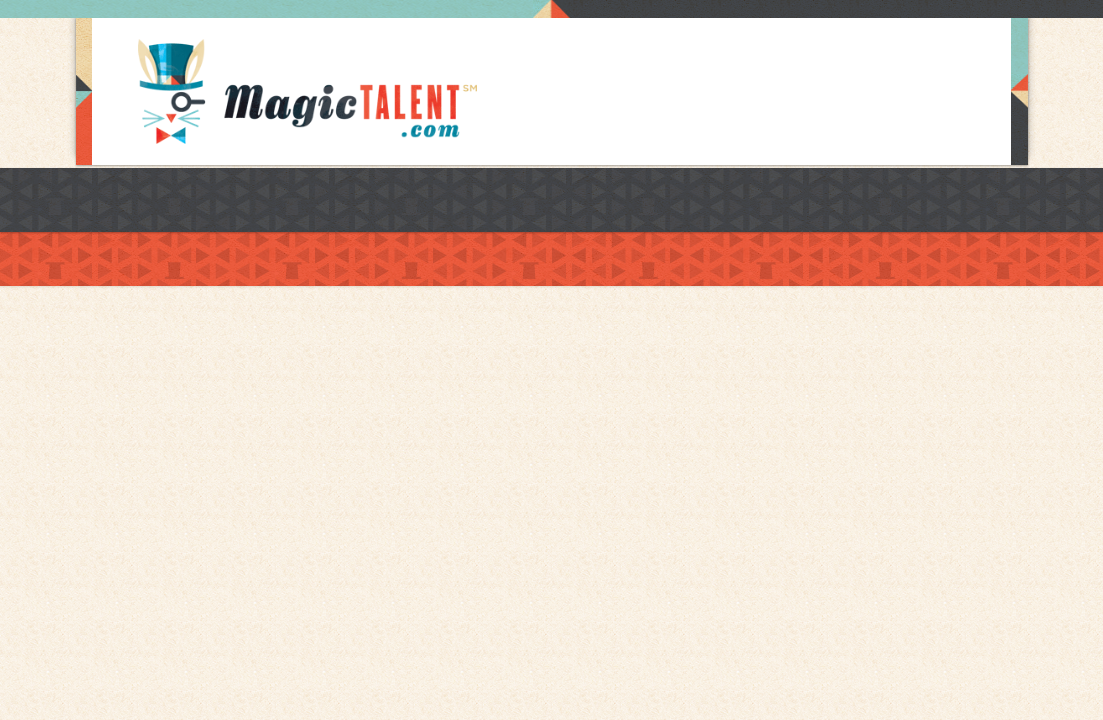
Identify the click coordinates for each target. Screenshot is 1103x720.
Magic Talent (308, 91)
